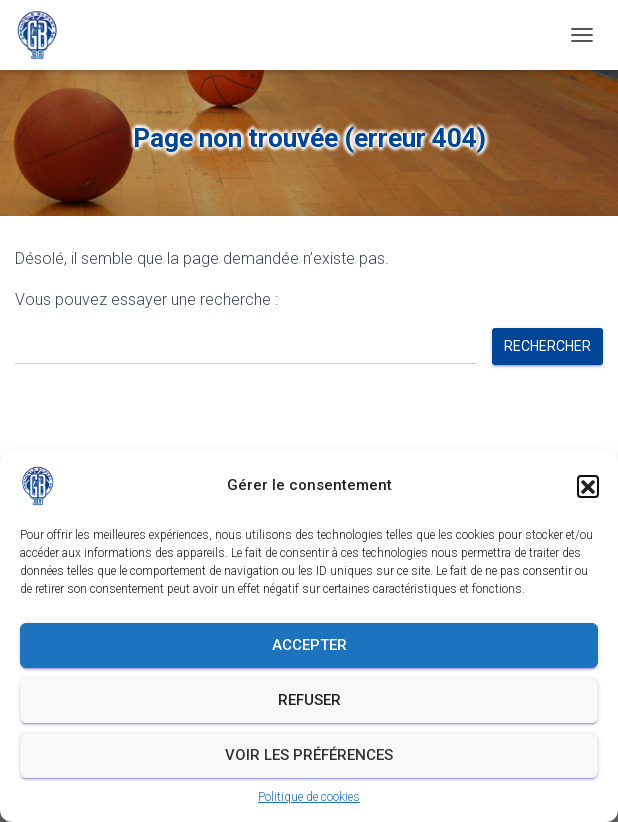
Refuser (309, 700)
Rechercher (547, 346)
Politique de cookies (309, 797)
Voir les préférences (309, 755)
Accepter (309, 645)
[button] (588, 486)
